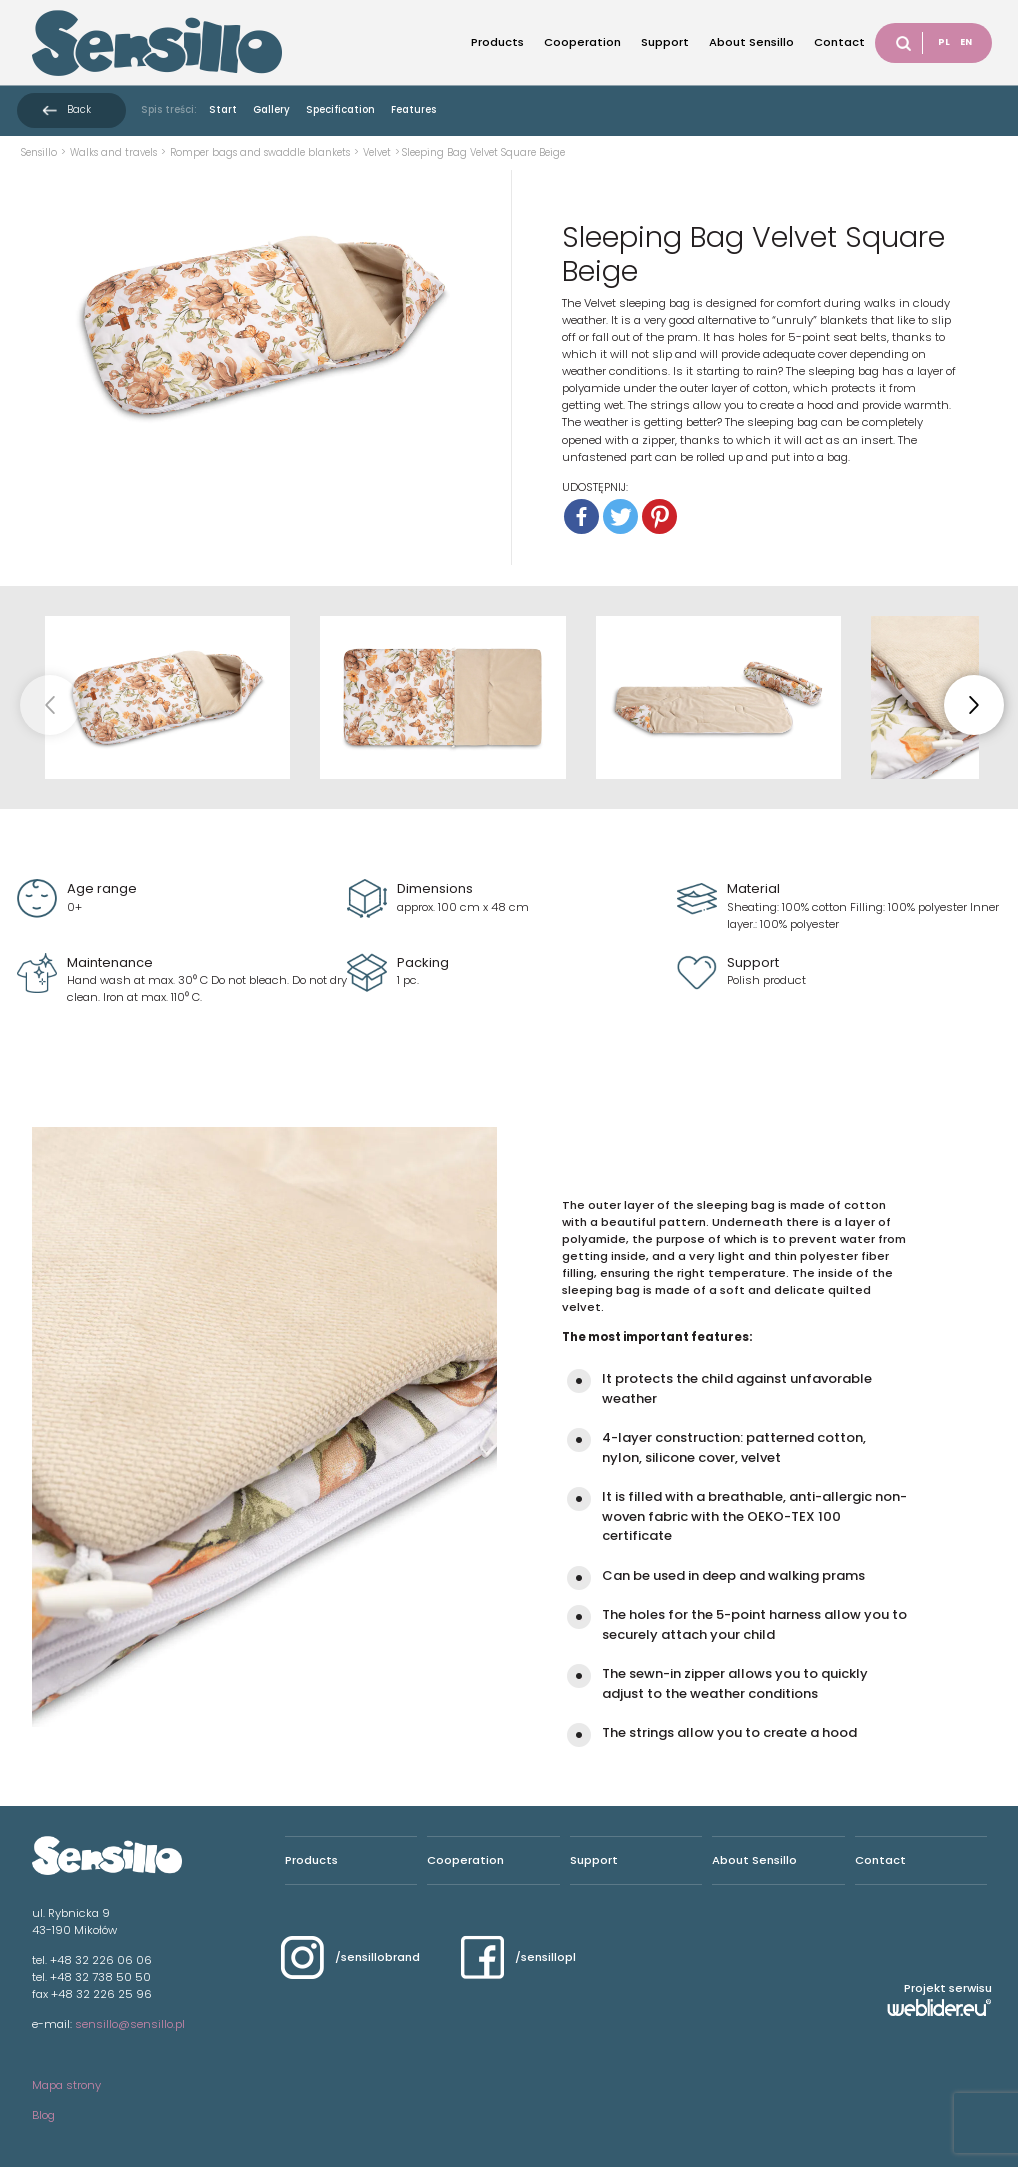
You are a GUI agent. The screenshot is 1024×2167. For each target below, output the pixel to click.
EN (966, 42)
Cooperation (582, 42)
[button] (974, 705)
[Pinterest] (659, 516)
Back (79, 109)
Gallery (271, 109)
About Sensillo (751, 42)
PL (944, 42)
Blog (43, 2115)
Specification (340, 109)
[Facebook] (581, 516)
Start (223, 109)
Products (497, 42)
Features (413, 109)
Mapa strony (66, 2085)
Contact (839, 42)
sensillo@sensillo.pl (130, 2024)
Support (665, 42)
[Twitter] (620, 516)
